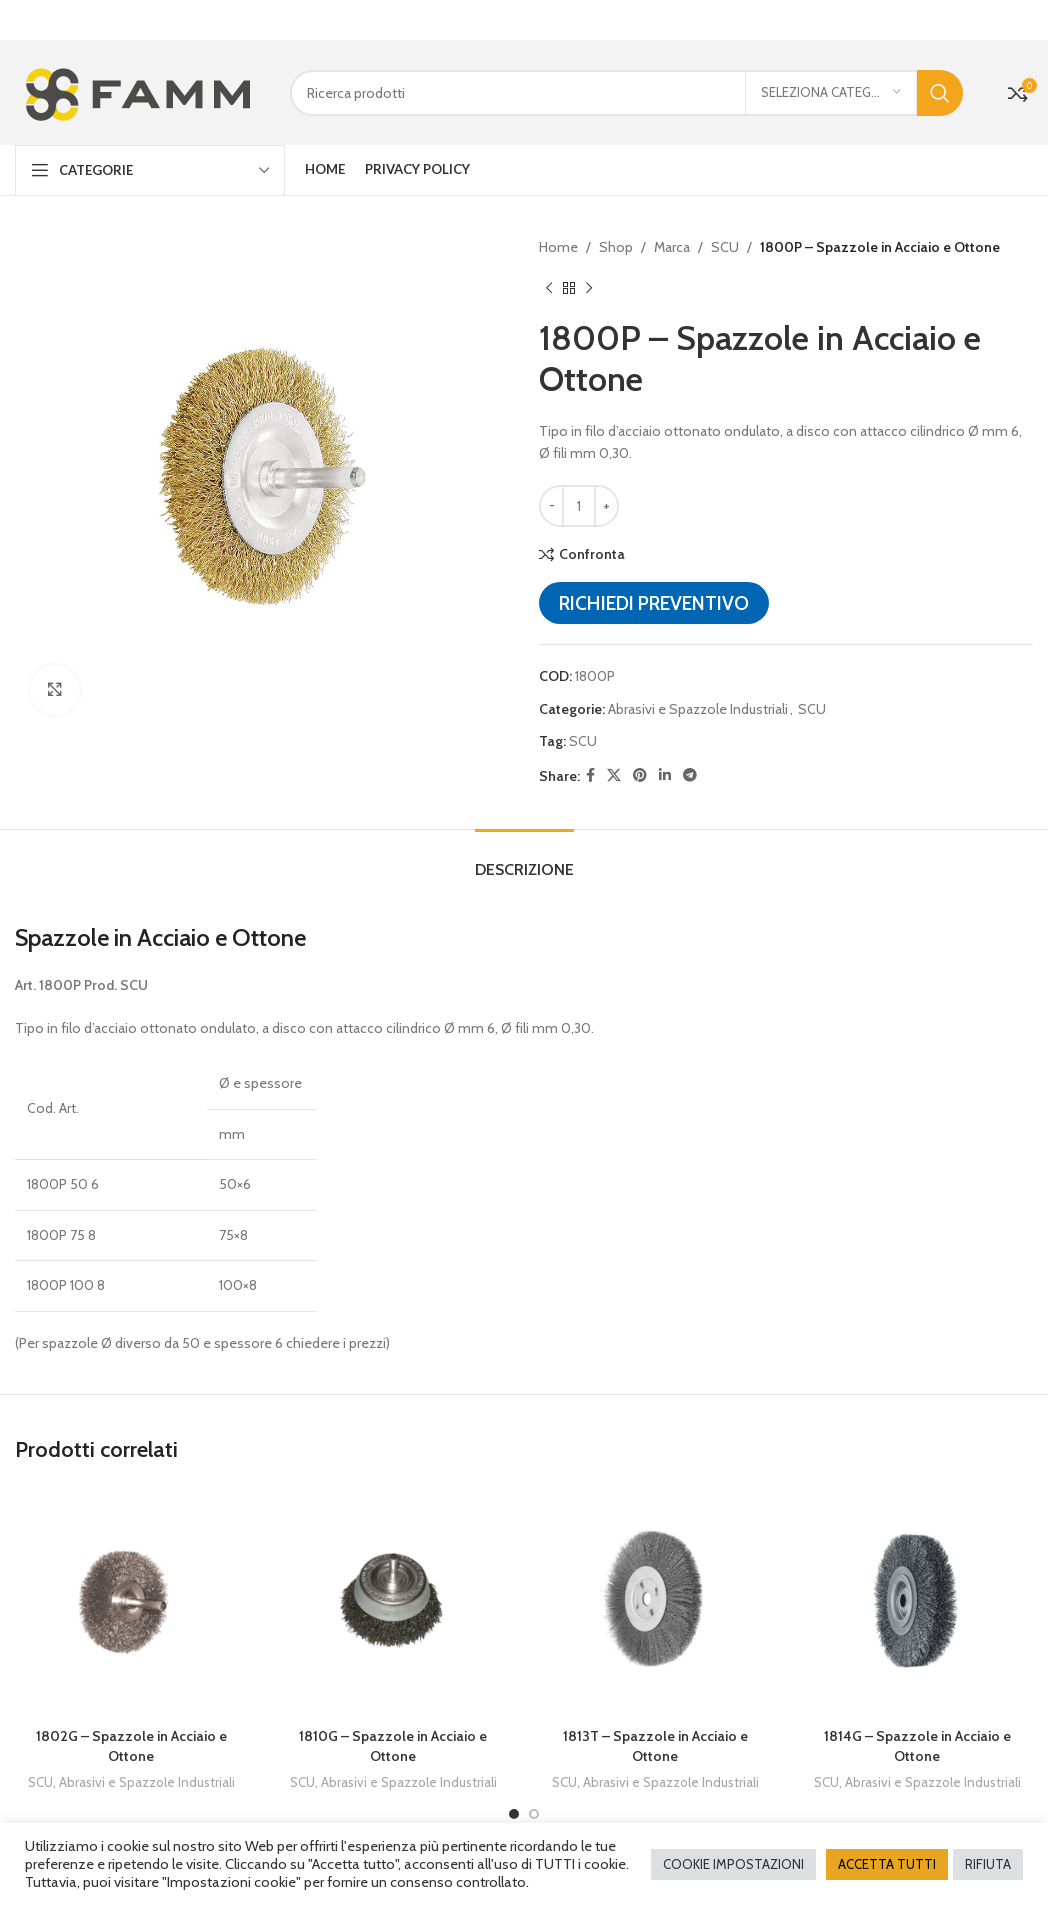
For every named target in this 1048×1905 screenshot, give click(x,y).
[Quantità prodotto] (579, 501)
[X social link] (614, 770)
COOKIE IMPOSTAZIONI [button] (733, 1864)
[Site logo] (137, 86)
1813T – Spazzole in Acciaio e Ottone (655, 1741)
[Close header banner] (1023, 20)
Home (558, 242)
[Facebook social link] (590, 770)
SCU (725, 242)
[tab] (524, 854)
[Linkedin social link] (665, 770)
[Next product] (589, 283)
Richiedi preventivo (654, 598)
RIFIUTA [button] (988, 1864)
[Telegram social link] (690, 770)
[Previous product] (549, 283)
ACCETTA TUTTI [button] (887, 1864)
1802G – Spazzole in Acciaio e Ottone (131, 1741)
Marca (672, 242)
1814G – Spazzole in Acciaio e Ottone (917, 1741)
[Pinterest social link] (640, 770)
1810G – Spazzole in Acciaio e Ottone (393, 1741)
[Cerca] (626, 87)
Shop (616, 242)
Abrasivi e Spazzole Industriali (698, 703)
